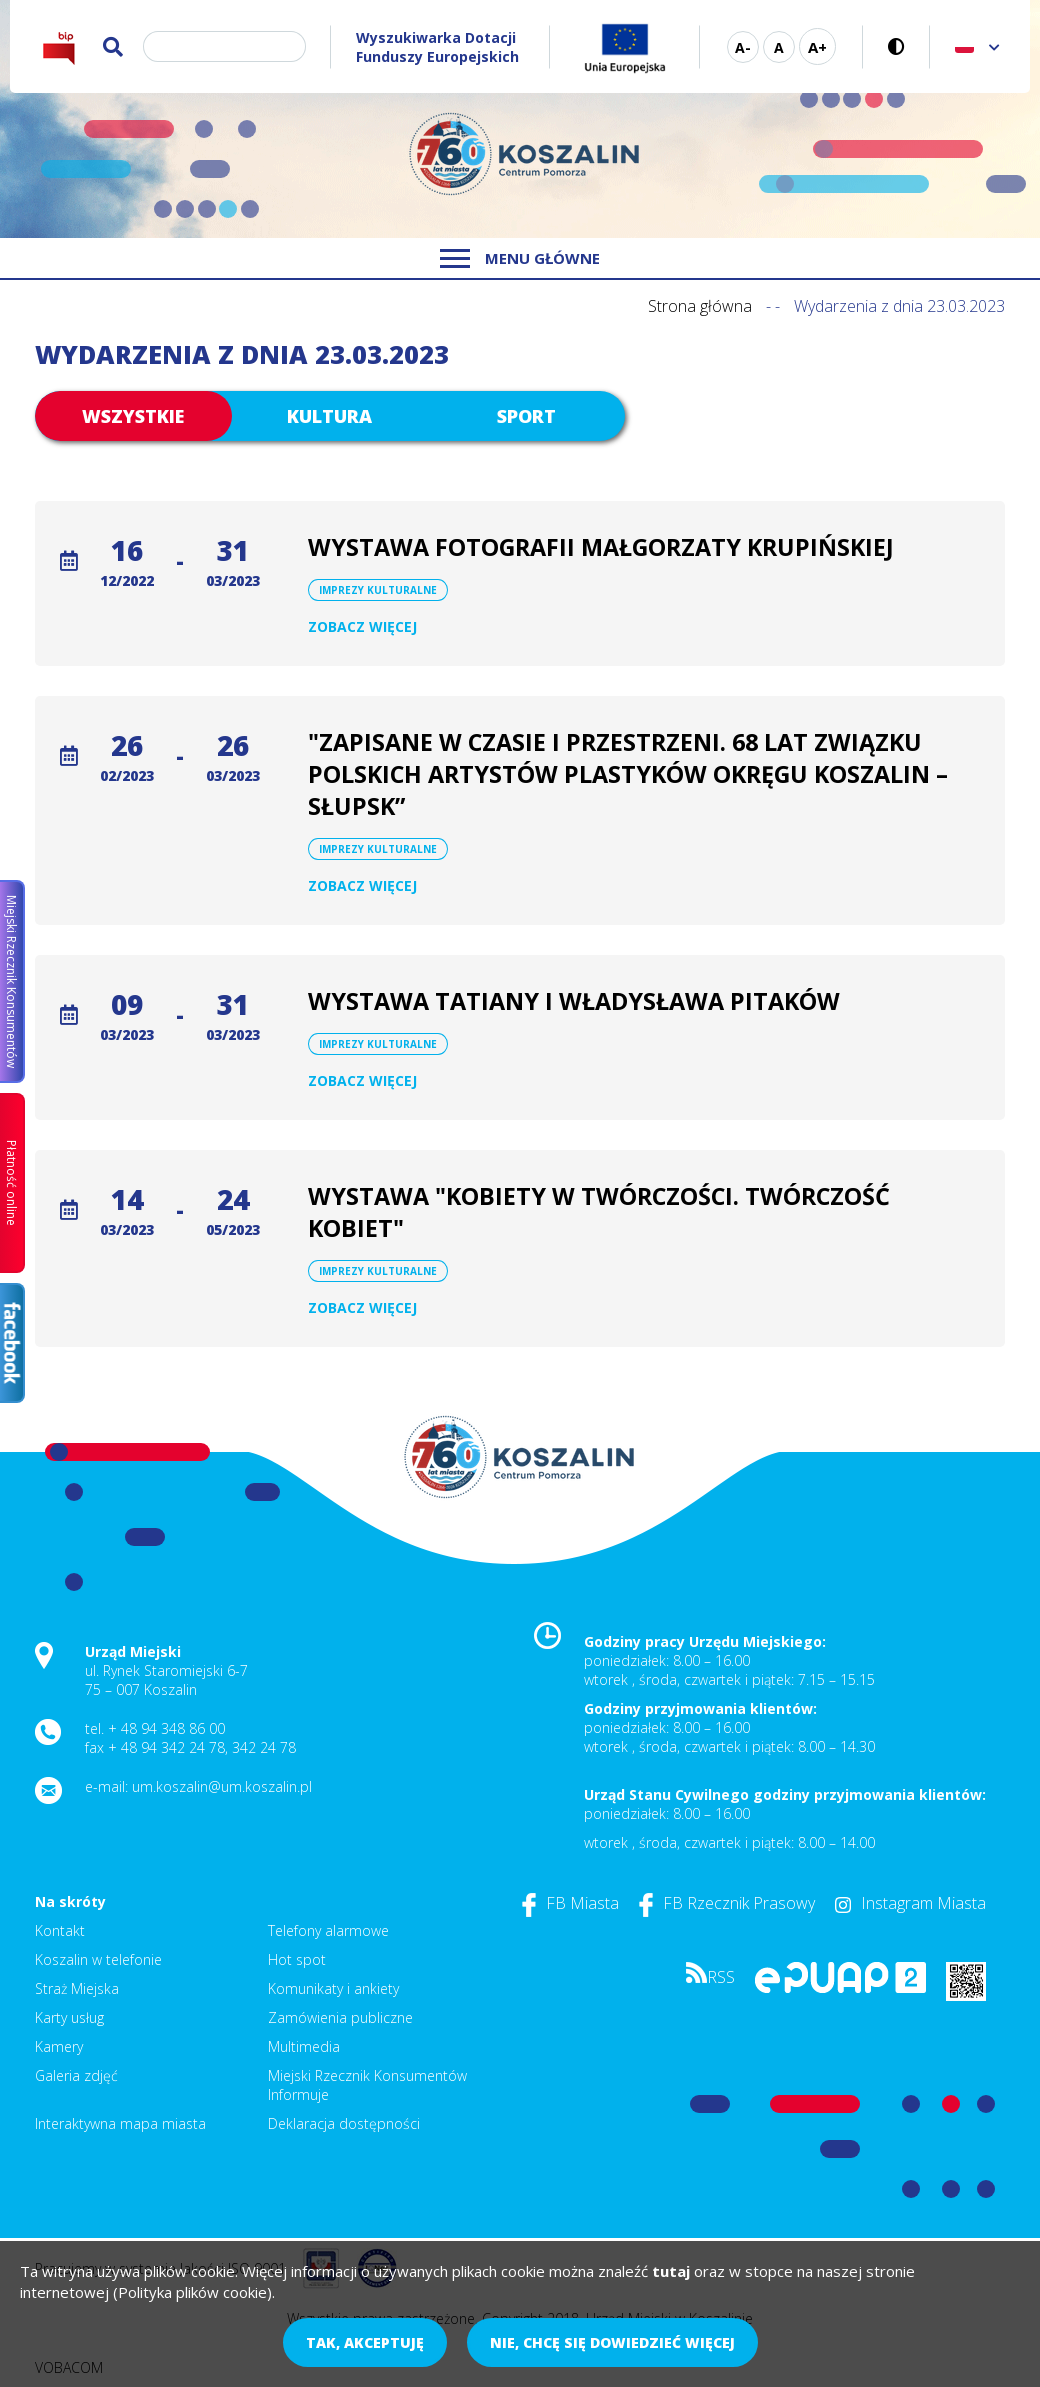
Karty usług (69, 2017)
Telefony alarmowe (328, 1930)
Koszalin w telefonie (98, 1959)
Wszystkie (133, 416)
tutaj (671, 2271)
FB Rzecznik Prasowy (727, 1903)
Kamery (59, 2046)
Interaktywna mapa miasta (120, 2123)
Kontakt (60, 1930)
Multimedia (304, 2046)
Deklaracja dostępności (344, 2123)
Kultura (329, 416)
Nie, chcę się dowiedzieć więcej (612, 2342)
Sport (526, 416)
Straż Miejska (77, 1988)
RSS (710, 1977)
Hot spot (297, 1959)
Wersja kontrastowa (896, 46)
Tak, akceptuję (365, 2342)
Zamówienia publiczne (340, 2017)
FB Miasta (570, 1903)
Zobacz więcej (362, 626)
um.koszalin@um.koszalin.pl (222, 1786)
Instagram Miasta (910, 1903)
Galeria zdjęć (76, 2075)
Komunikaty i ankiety (333, 1988)
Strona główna (700, 306)
